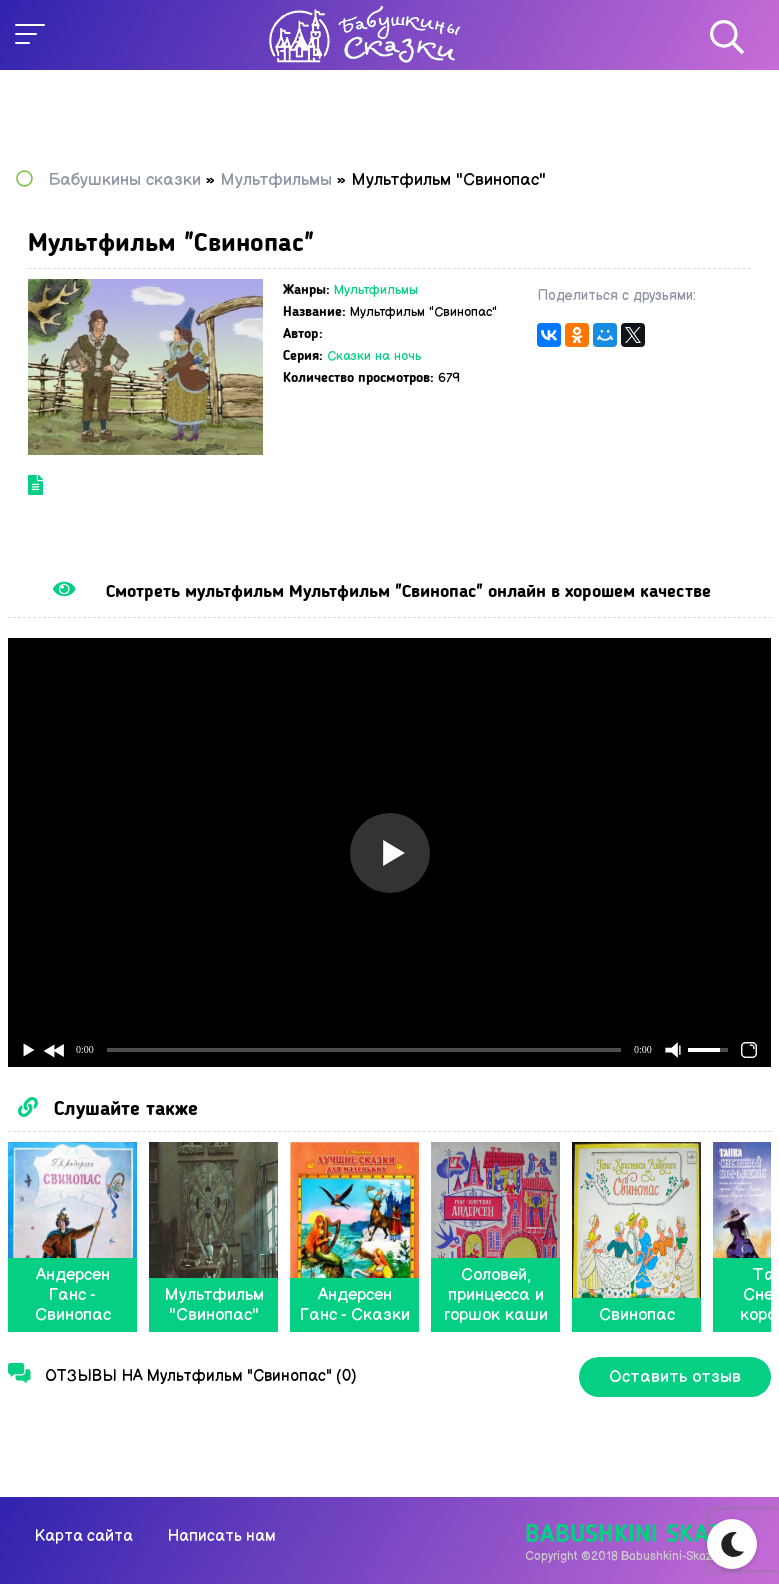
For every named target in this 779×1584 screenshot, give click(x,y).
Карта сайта (84, 1536)
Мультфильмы (376, 290)
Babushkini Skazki (634, 1535)
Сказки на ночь (374, 356)
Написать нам (221, 1536)
